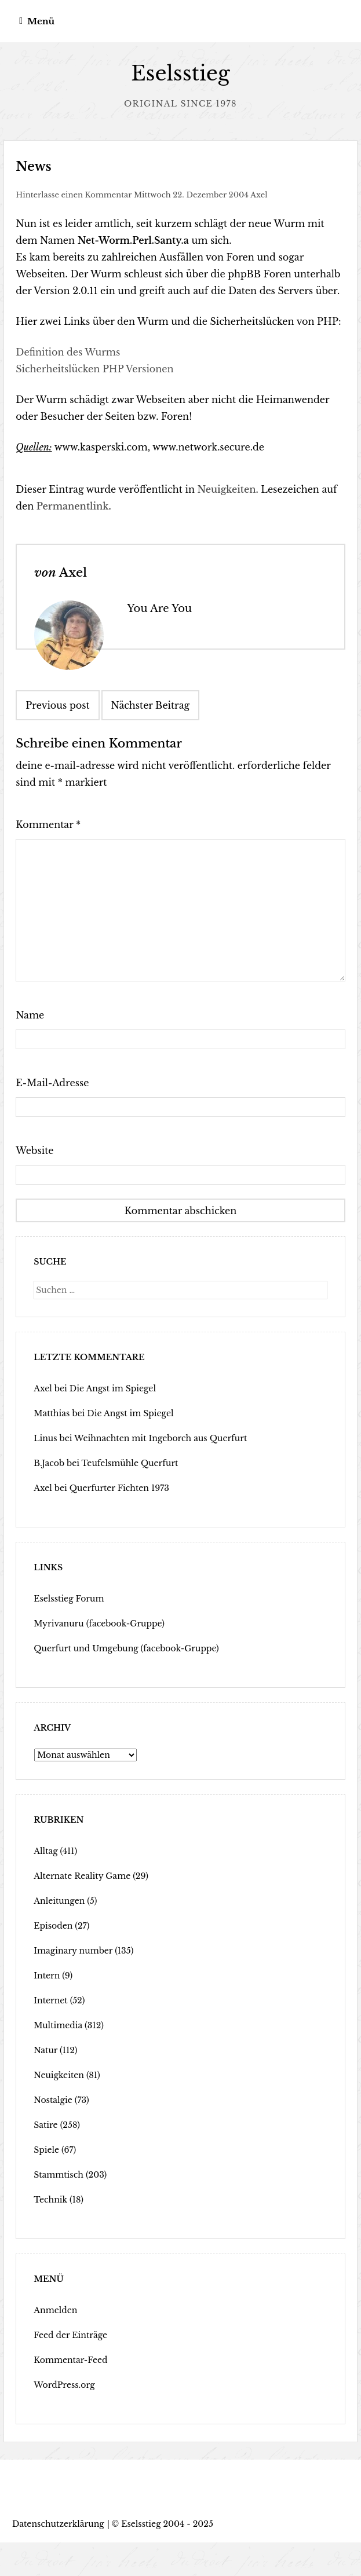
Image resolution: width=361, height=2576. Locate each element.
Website (34, 1150)
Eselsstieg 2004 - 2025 (167, 2524)
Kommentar (48, 824)
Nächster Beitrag (150, 705)
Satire (45, 2125)
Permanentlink (73, 506)
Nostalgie (53, 2100)
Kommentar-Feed (70, 2360)
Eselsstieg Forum (69, 1598)
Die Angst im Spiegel (113, 1388)
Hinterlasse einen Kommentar (74, 195)
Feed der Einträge (70, 2335)
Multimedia (58, 2025)
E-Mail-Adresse (52, 1083)
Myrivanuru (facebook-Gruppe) (99, 1623)
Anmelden (55, 2310)
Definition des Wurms (68, 352)
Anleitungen (59, 1901)
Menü (40, 21)
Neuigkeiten (227, 489)
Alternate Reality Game (82, 1876)
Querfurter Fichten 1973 (119, 1488)
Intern (47, 1975)
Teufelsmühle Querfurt (130, 1463)
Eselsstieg (180, 73)
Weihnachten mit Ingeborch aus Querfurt (160, 1438)
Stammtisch (58, 2175)
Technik (50, 2199)
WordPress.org (64, 2385)
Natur (45, 2050)
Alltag (45, 1851)
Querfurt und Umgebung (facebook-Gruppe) (126, 1648)
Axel (258, 195)
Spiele (46, 2150)
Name (30, 1015)
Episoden (53, 1926)
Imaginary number (73, 1950)
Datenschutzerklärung (58, 2524)
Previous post (57, 705)
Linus (45, 1438)
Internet (50, 2000)
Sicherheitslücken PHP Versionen (94, 369)
